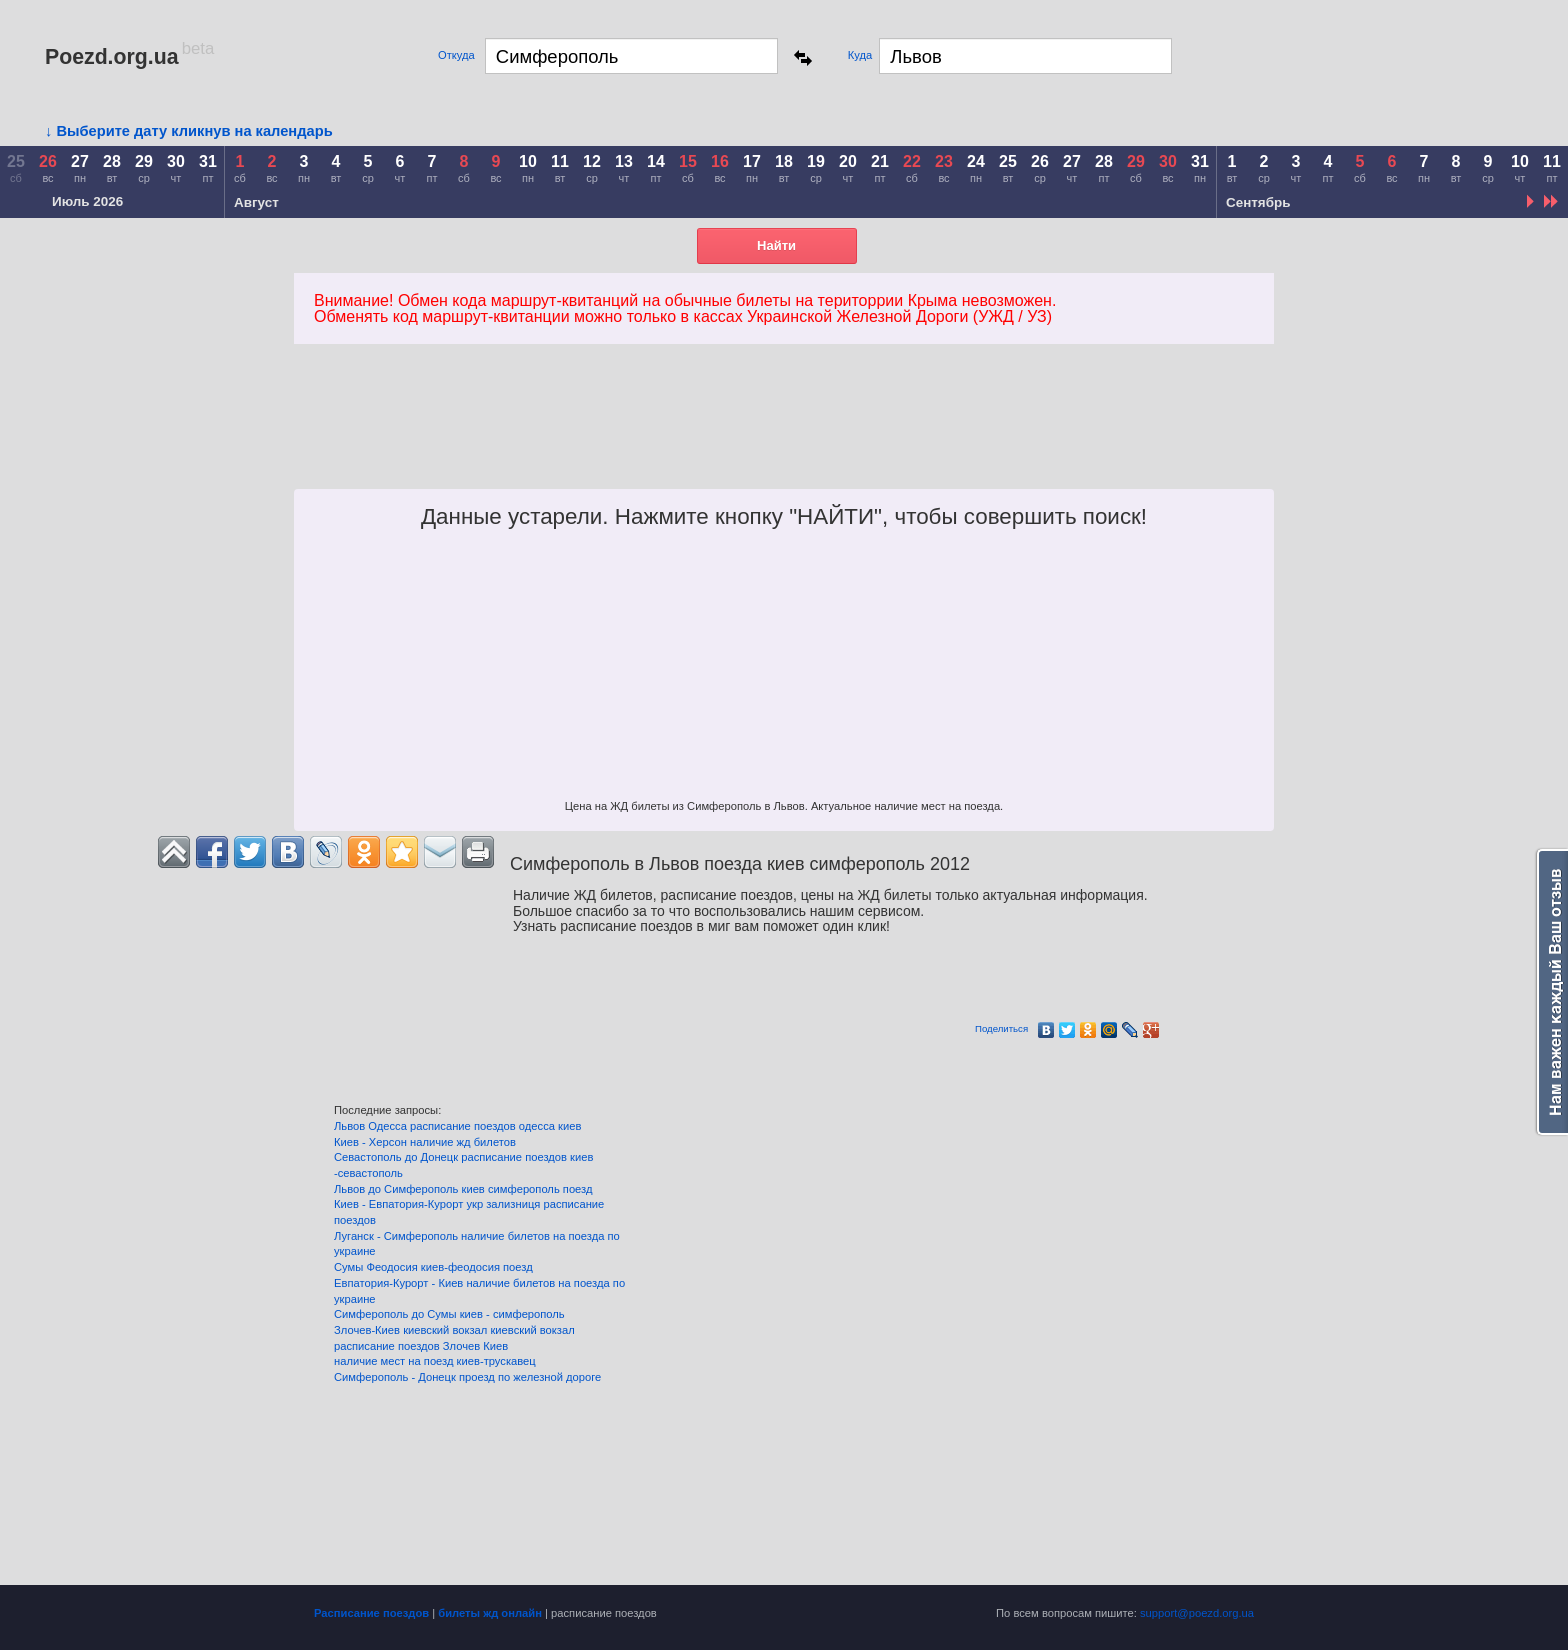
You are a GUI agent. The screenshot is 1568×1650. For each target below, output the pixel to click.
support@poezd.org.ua (1197, 1613)
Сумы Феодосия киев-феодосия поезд (433, 1267)
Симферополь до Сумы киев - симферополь (449, 1314)
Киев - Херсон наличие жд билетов (425, 1142)
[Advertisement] (951, 439)
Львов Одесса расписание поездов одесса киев (457, 1126)
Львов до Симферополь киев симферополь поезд (463, 1189)
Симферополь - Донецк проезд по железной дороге (467, 1377)
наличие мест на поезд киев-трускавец (435, 1361)
